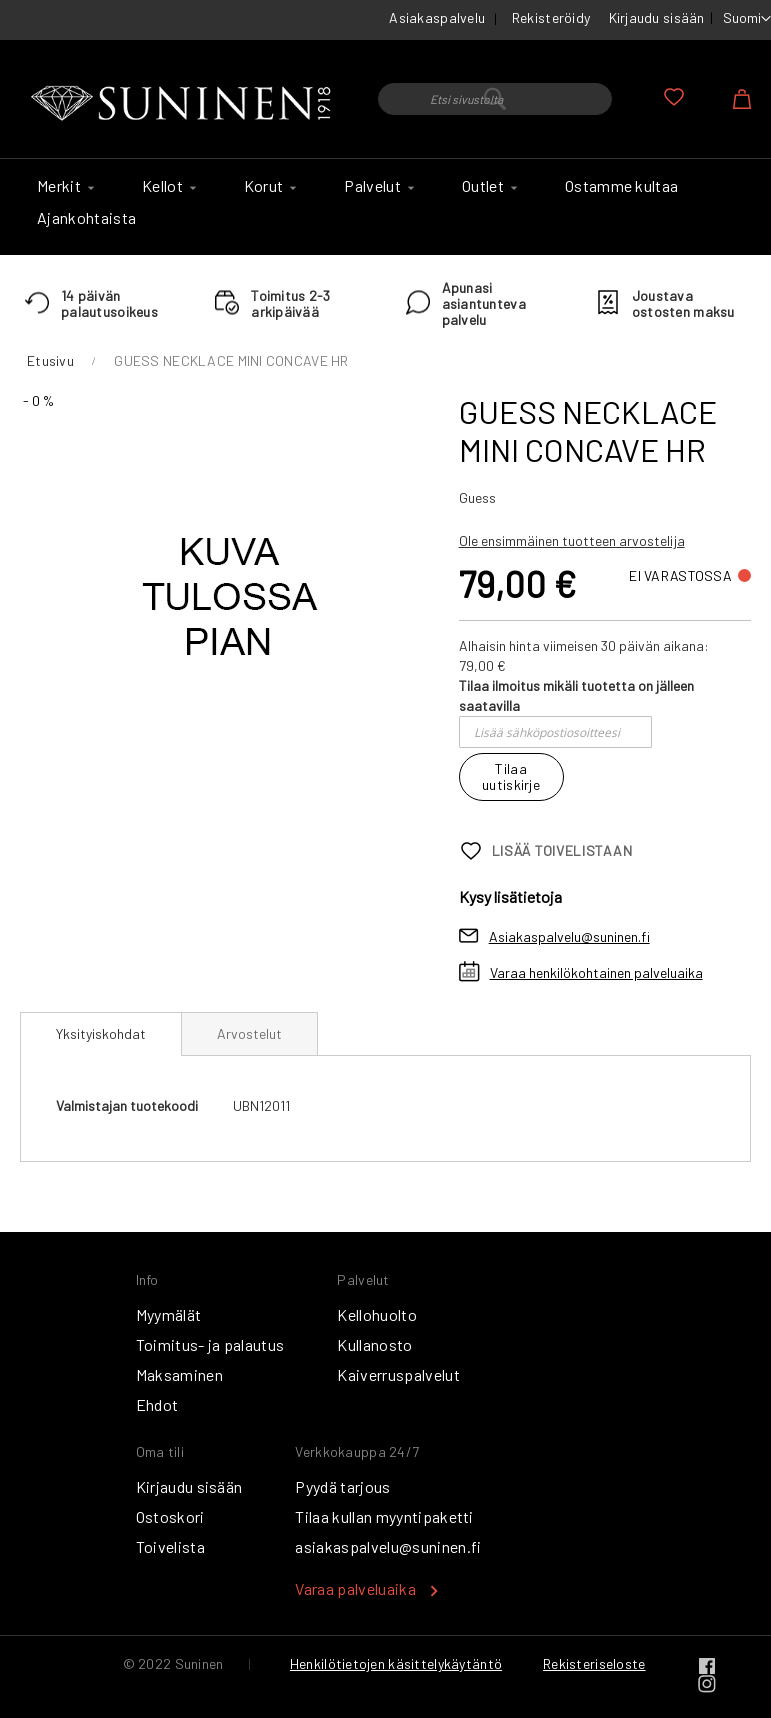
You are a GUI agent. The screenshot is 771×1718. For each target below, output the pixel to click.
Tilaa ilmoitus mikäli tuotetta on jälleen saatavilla (576, 695)
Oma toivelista (674, 97)
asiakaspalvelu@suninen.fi (388, 1546)
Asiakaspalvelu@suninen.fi (569, 936)
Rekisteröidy (551, 17)
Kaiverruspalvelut (398, 1374)
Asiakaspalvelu (437, 17)
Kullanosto (374, 1344)
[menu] (385, 207)
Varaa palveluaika (355, 1588)
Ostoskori (170, 1516)
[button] (747, 19)
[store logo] (184, 104)
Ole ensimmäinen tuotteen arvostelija (572, 540)
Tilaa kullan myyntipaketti (384, 1516)
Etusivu (50, 360)
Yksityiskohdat (101, 1033)
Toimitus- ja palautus (210, 1344)
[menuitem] (63, 186)
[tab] (101, 1034)
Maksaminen (179, 1374)
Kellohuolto (377, 1314)
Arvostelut (249, 1033)
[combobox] (495, 99)
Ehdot (157, 1404)
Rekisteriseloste (594, 1663)
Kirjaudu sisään (657, 17)
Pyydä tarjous (342, 1486)
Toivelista (170, 1546)
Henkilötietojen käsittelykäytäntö (396, 1663)
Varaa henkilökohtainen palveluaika (596, 972)
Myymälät (169, 1314)
